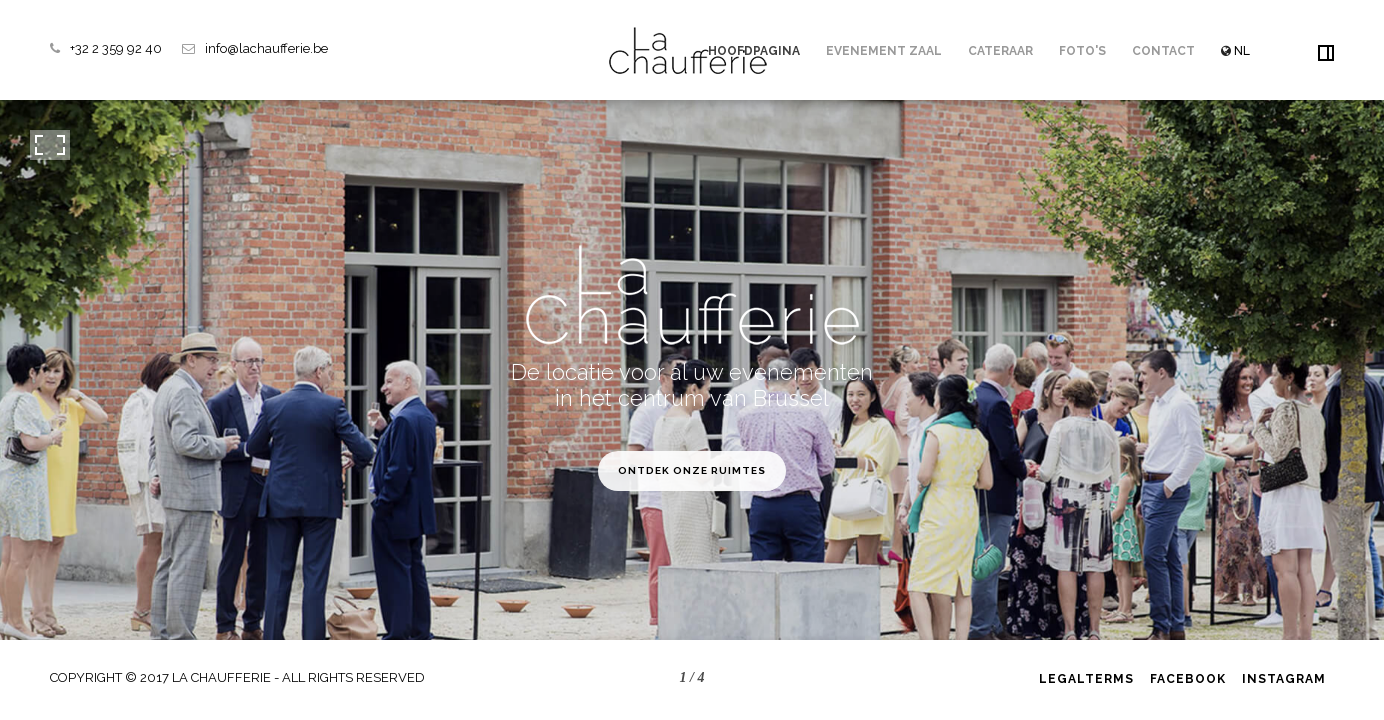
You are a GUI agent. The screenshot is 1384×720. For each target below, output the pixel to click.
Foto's (1082, 51)
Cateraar (1000, 51)
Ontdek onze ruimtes (692, 470)
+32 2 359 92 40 (116, 48)
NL (1235, 51)
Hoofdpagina (754, 51)
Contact (1163, 51)
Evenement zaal (884, 51)
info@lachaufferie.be (266, 48)
